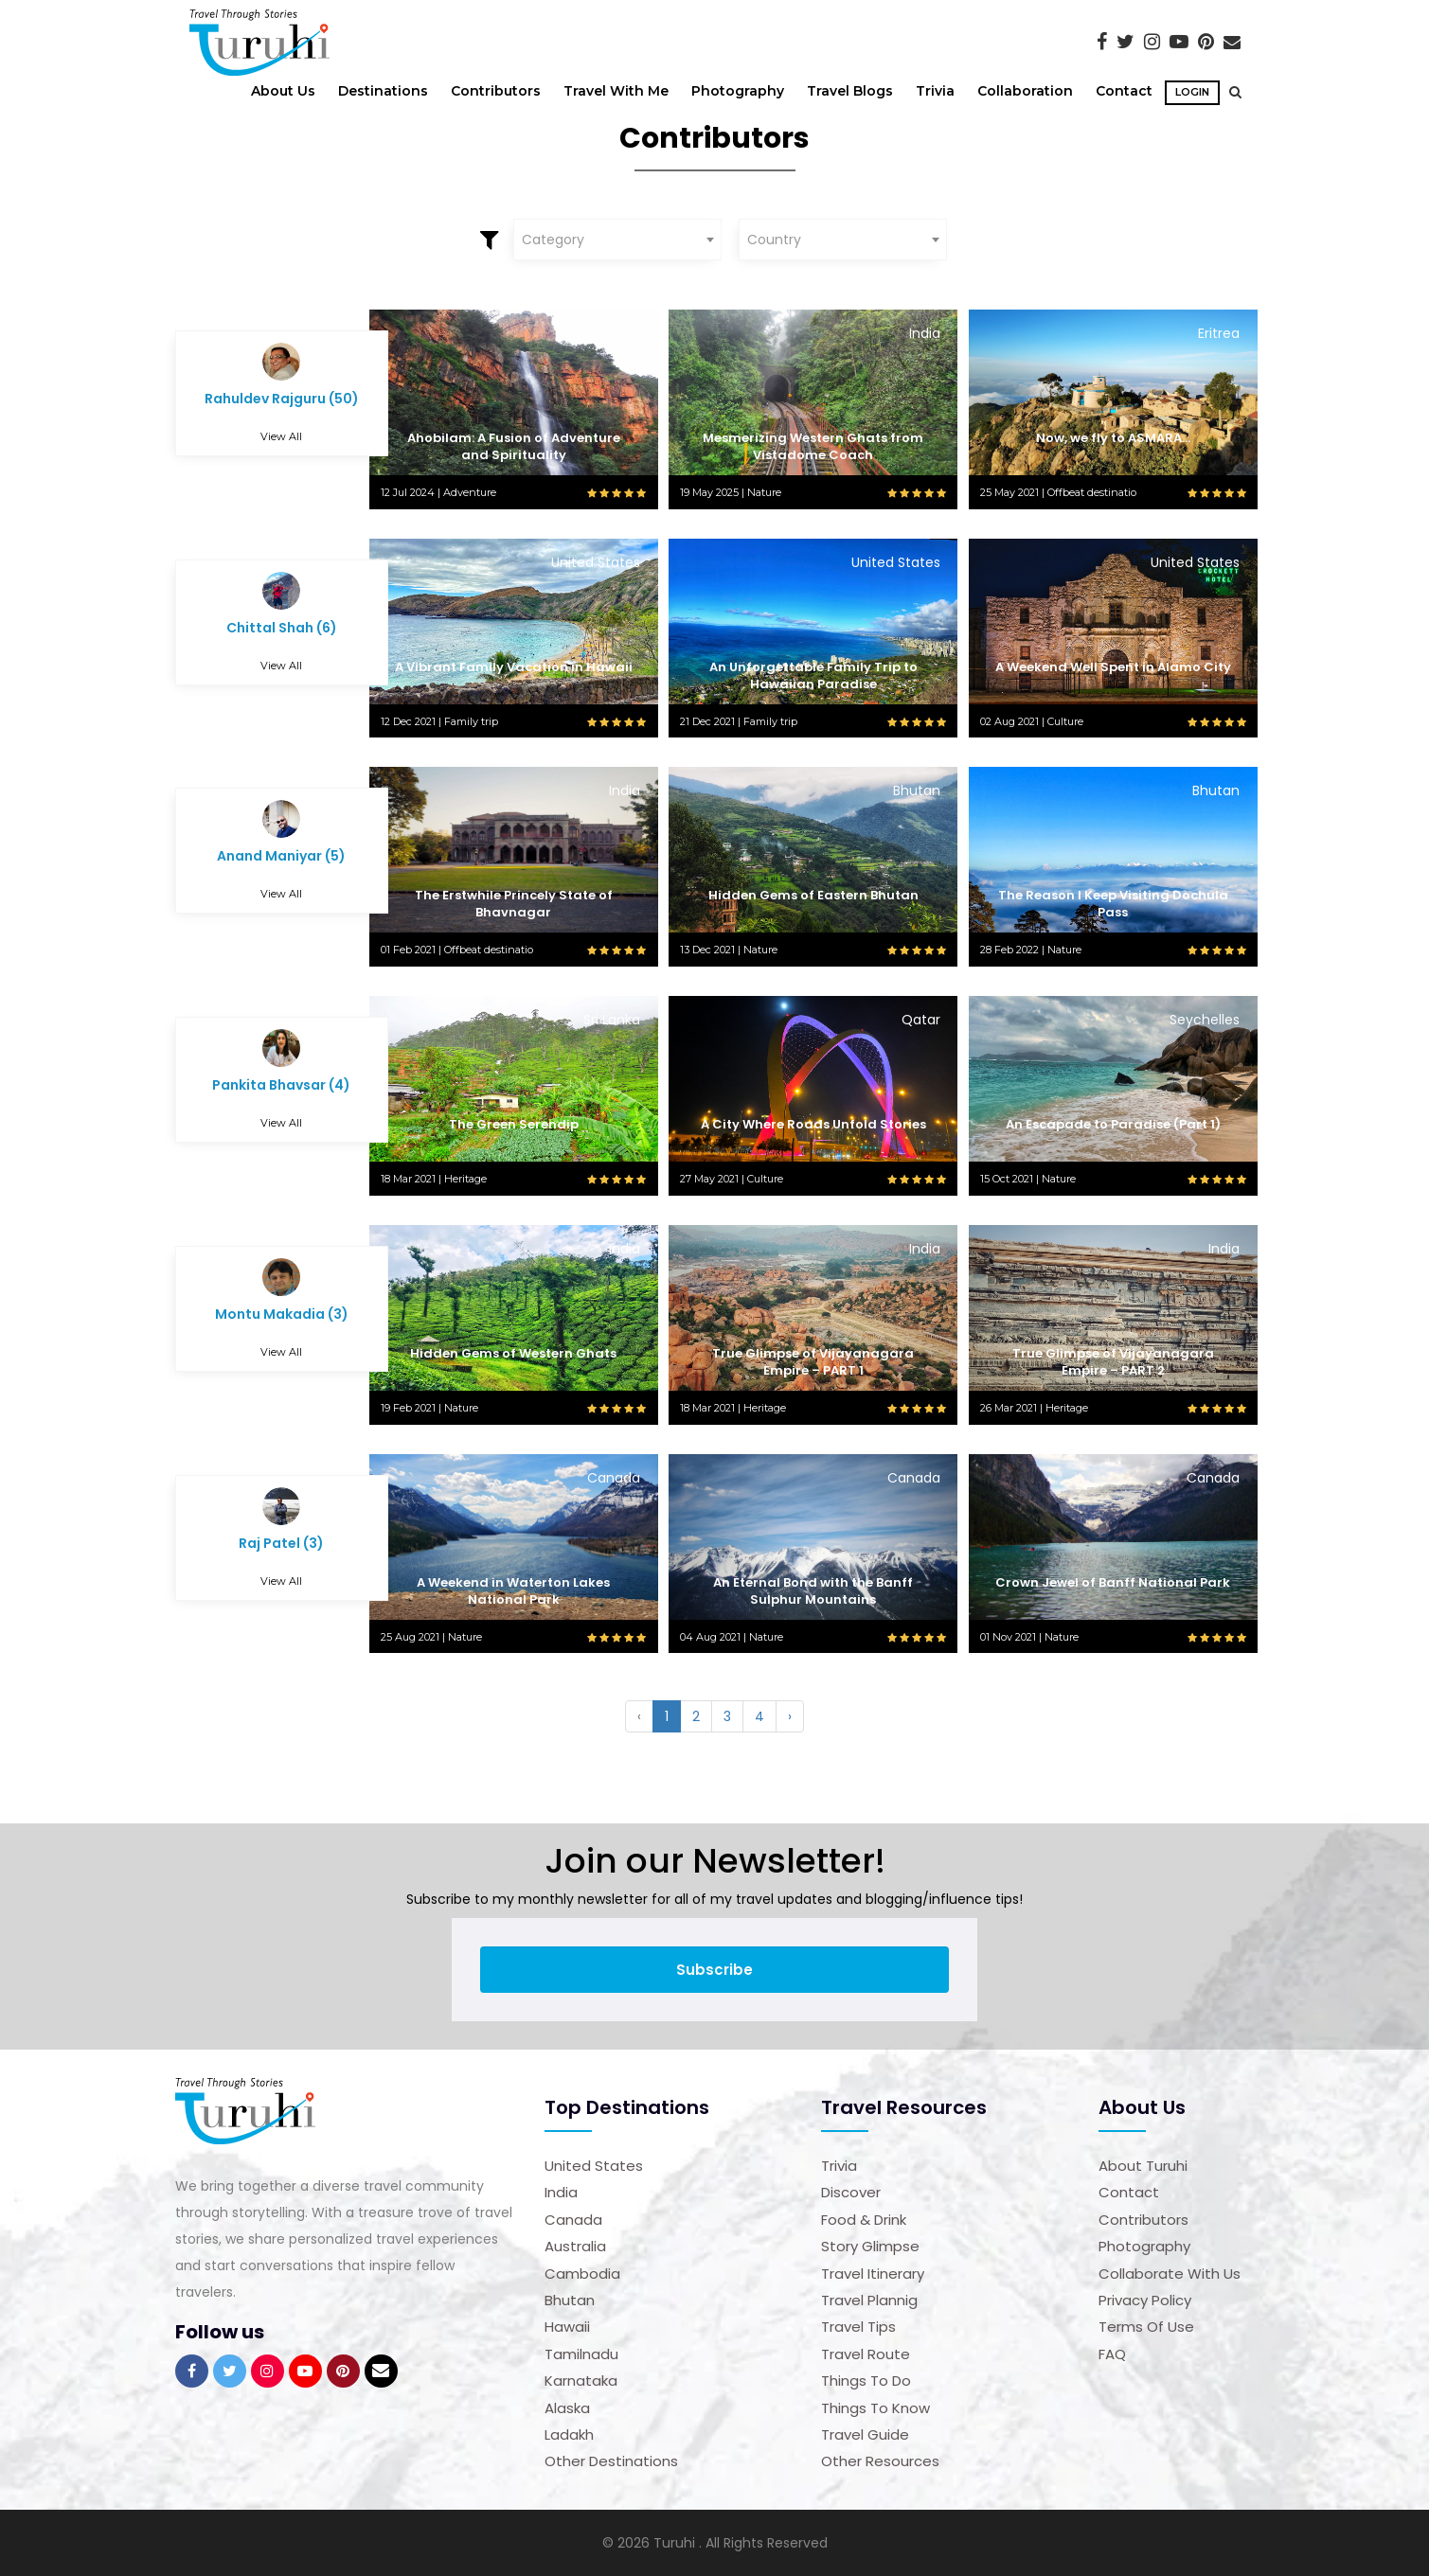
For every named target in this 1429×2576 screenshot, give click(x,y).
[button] (1230, 91)
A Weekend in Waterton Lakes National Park (513, 1590)
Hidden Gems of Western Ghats (513, 1353)
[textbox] (617, 239)
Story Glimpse (870, 2246)
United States (594, 2166)
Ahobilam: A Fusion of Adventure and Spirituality (513, 446)
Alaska (567, 2408)
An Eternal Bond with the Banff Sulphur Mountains (813, 1590)
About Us (283, 90)
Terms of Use (1146, 2326)
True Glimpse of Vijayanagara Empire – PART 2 (1113, 1361)
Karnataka (581, 2380)
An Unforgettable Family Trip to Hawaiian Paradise (813, 675)
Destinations (383, 90)
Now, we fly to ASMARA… (1113, 438)
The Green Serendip (514, 1124)
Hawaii (567, 2326)
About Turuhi (1143, 2166)
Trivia (935, 90)
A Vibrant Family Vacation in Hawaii (514, 667)
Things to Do (866, 2380)
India (561, 2192)
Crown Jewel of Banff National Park (1112, 1582)
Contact (1124, 90)
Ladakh (569, 2434)
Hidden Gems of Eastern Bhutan (813, 895)
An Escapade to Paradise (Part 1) (1113, 1124)
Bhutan (570, 2300)
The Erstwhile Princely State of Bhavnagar (514, 903)
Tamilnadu (581, 2354)
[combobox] (617, 239)
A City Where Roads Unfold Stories (813, 1124)
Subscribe (714, 1970)
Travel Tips (858, 2326)
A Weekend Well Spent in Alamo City (1113, 667)
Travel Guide (865, 2434)
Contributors (496, 90)
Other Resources (880, 2461)
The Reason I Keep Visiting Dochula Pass (1113, 903)
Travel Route (865, 2354)
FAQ (1112, 2354)
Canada (573, 2220)
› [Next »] (790, 1716)
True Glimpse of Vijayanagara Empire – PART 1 (813, 1361)
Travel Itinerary (872, 2273)
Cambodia (582, 2273)
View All (281, 436)
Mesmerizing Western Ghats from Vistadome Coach (813, 446)
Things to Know (875, 2408)
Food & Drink (863, 2220)
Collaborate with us (1170, 2273)
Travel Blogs (850, 90)
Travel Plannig (869, 2300)
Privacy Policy (1145, 2300)
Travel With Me (616, 90)
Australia (575, 2246)
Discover (851, 2192)
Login (1192, 91)
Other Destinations (611, 2461)
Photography (737, 90)
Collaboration (1025, 90)
